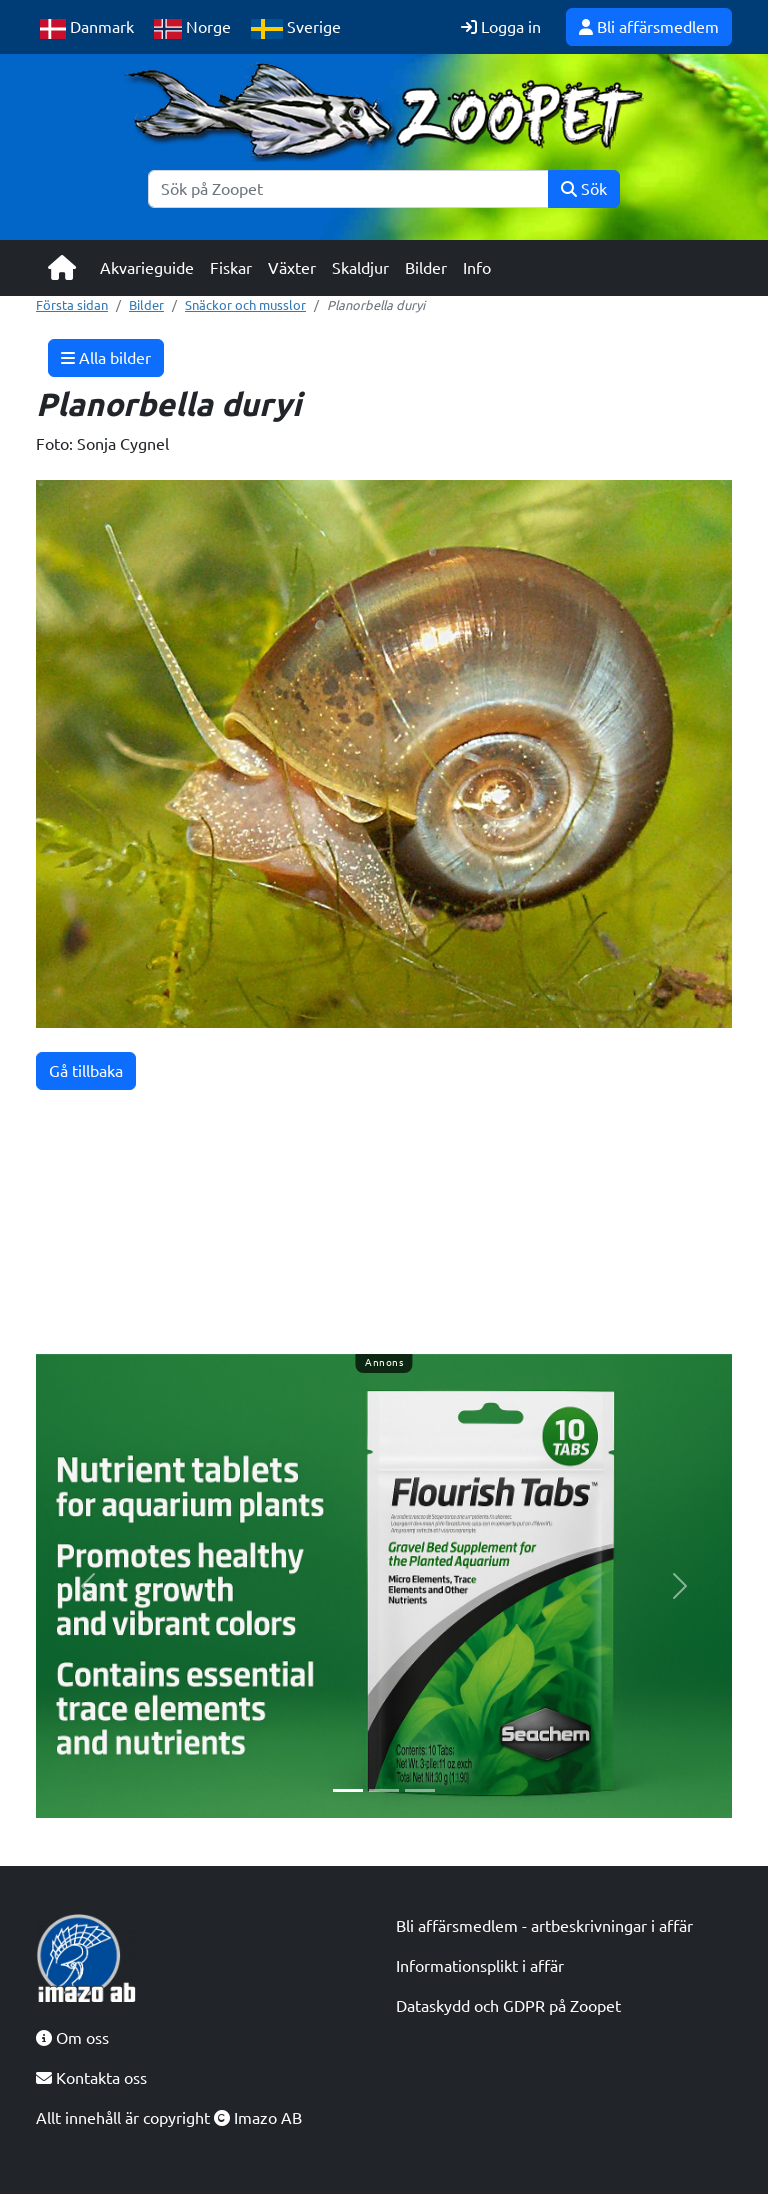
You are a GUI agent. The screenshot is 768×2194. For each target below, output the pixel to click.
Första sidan (72, 305)
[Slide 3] (420, 1790)
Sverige (296, 28)
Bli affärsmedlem (649, 27)
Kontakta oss (91, 2078)
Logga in (501, 27)
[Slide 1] (348, 1790)
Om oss (72, 2038)
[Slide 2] (384, 1790)
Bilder (426, 268)
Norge (192, 28)
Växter (292, 268)
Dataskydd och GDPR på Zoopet (508, 2006)
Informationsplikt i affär (480, 1966)
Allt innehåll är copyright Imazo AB (169, 2118)
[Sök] (348, 189)
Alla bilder (106, 358)
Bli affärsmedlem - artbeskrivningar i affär (544, 1926)
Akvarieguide (147, 268)
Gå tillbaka (86, 1071)
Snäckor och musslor (245, 305)
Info (477, 268)
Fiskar (231, 268)
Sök (584, 189)
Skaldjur (360, 268)
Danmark (87, 28)
